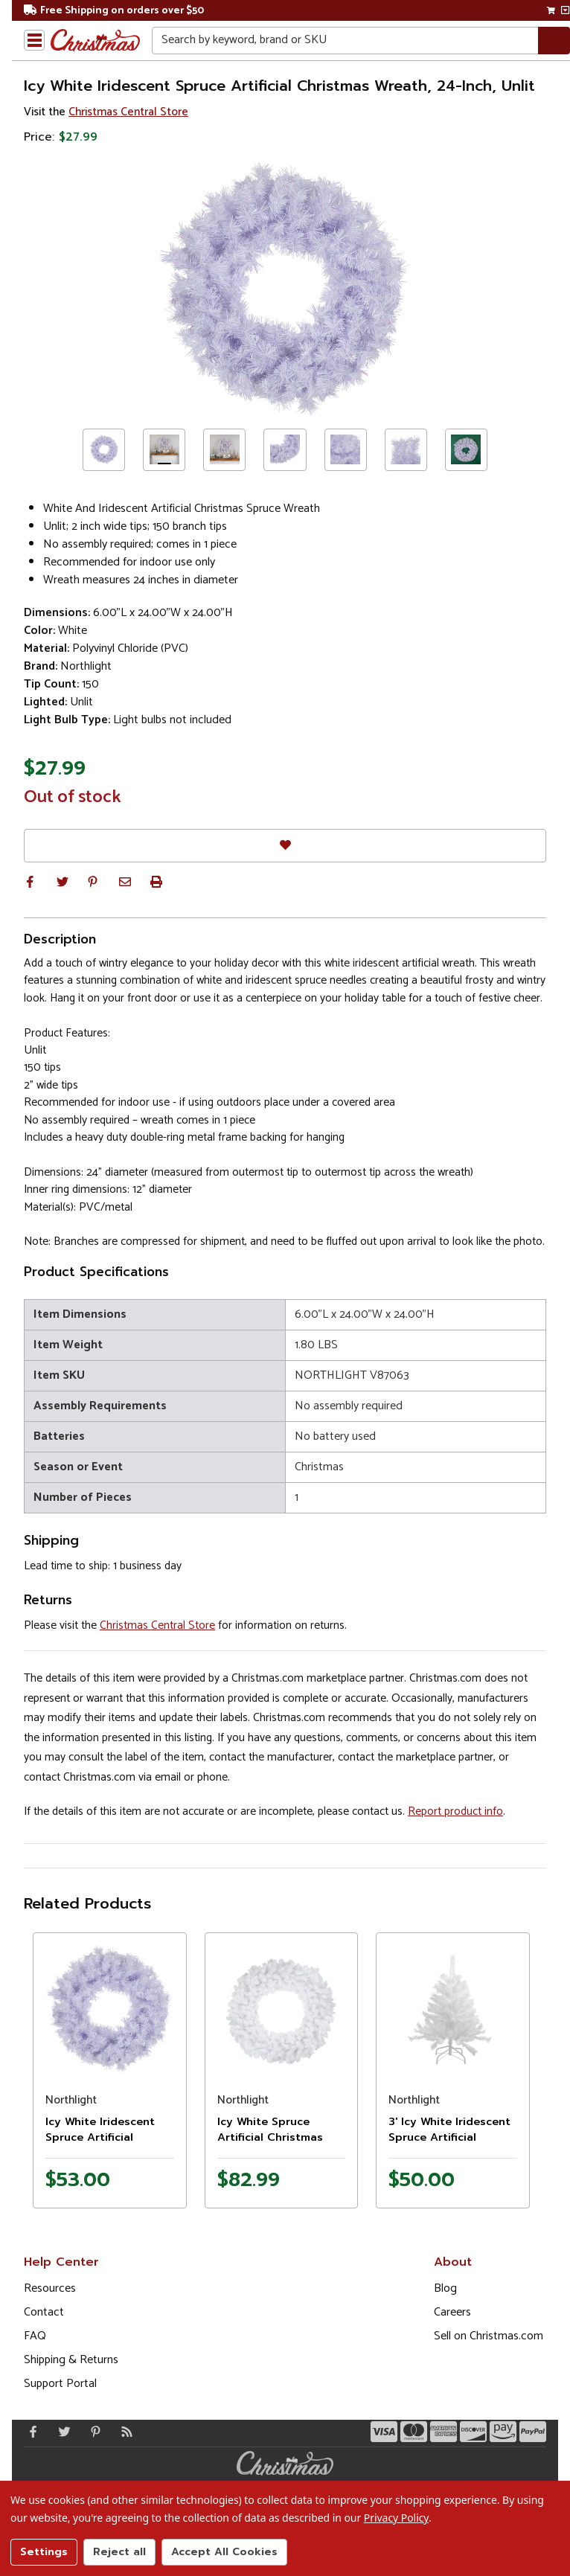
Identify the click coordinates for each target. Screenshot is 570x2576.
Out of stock (72, 797)
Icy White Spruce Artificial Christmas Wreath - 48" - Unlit (272, 2137)
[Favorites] (285, 845)
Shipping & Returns (71, 2360)
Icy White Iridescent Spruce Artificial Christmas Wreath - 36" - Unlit (100, 2145)
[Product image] (109, 2009)
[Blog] (123, 2432)
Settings (44, 2552)
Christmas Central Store (128, 112)
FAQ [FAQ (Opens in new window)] (35, 2336)
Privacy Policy (396, 2518)
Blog (445, 2288)
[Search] (554, 40)
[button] (30, 882)
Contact (44, 2312)
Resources (50, 2288)
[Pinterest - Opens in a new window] (92, 2432)
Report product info (455, 1811)
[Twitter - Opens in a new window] (61, 2432)
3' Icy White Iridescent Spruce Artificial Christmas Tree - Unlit (449, 2137)
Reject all (119, 2552)
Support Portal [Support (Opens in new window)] (60, 2384)
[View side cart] (565, 10)
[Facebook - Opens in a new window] (30, 2432)
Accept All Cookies (224, 2552)
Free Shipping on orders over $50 (114, 11)
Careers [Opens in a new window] (452, 2312)
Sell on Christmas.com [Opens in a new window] (488, 2336)
